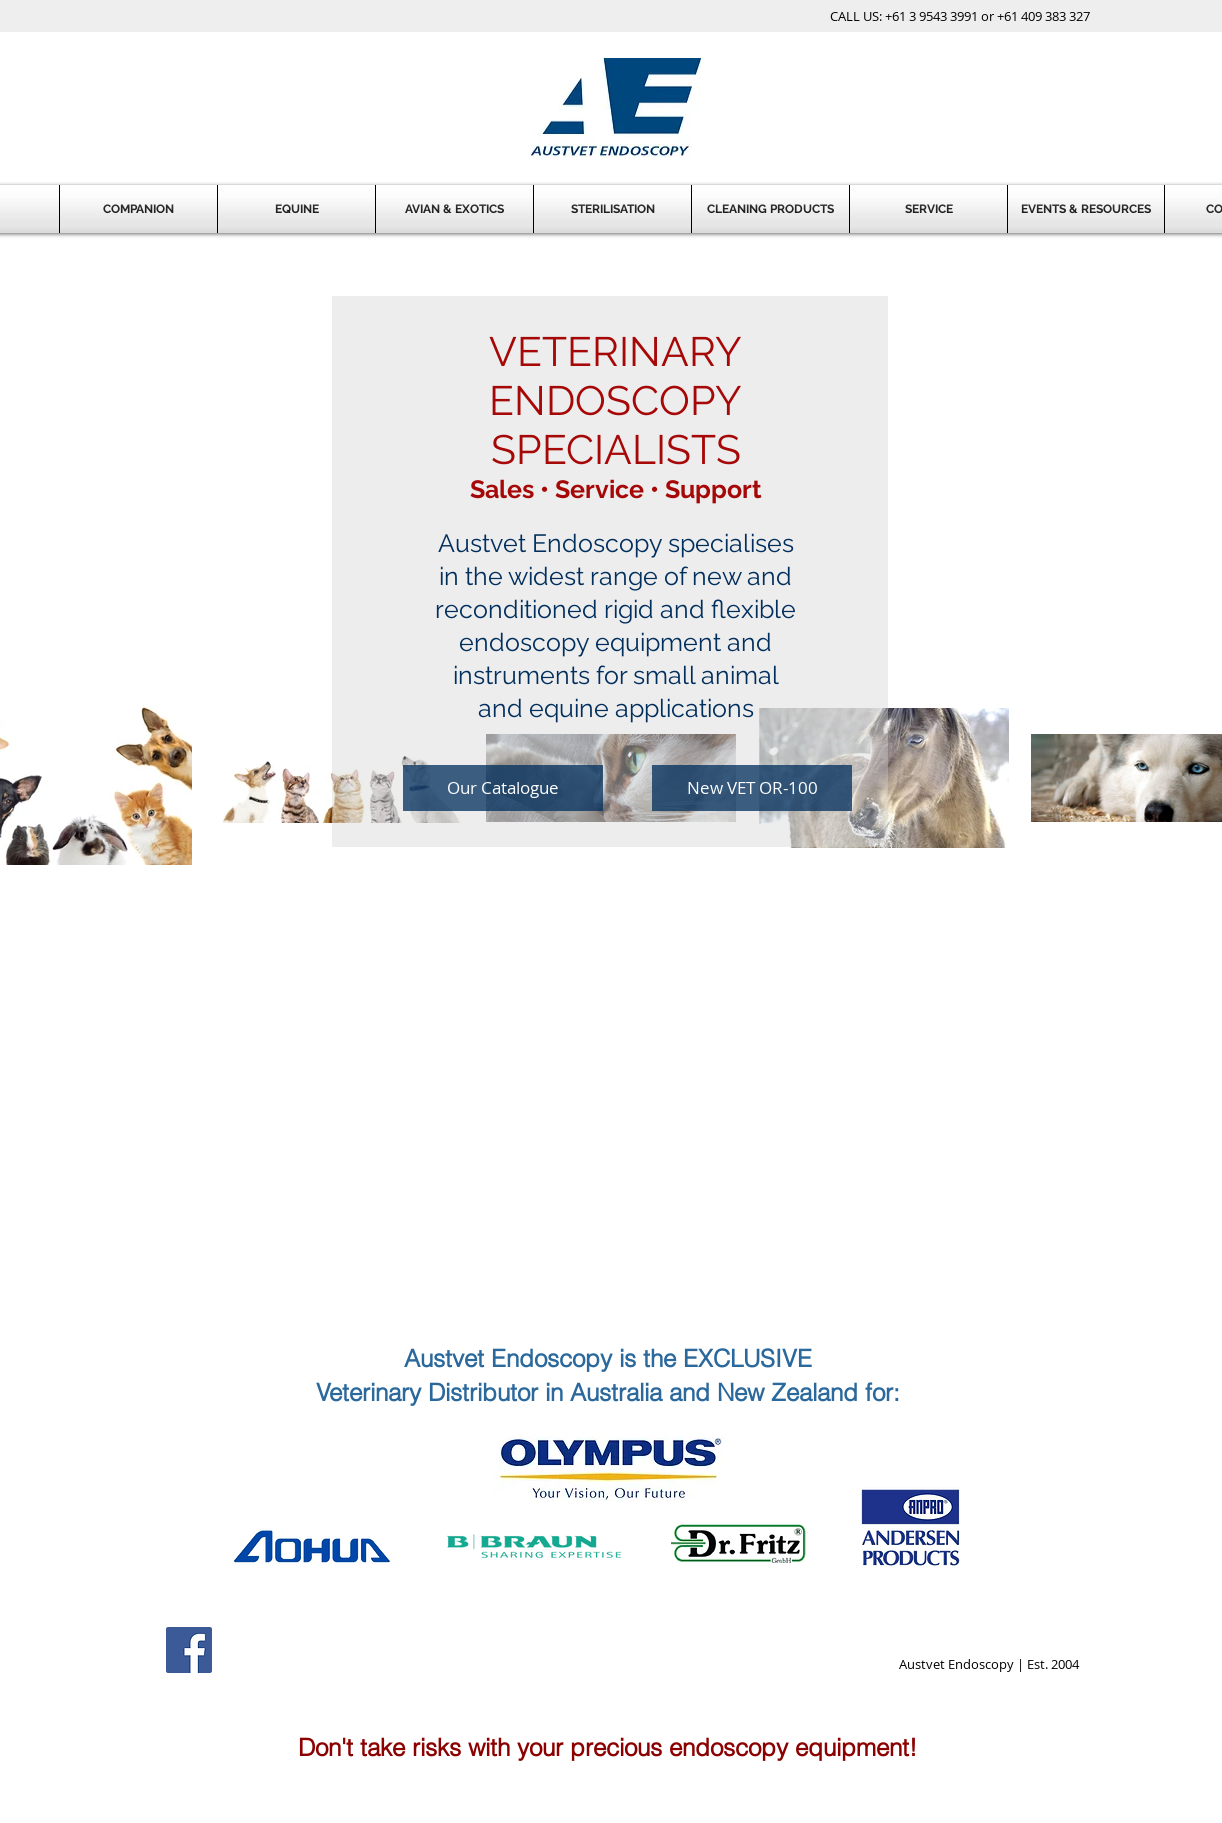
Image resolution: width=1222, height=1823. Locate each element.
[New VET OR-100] (752, 788)
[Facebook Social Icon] (189, 1650)
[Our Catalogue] (503, 788)
